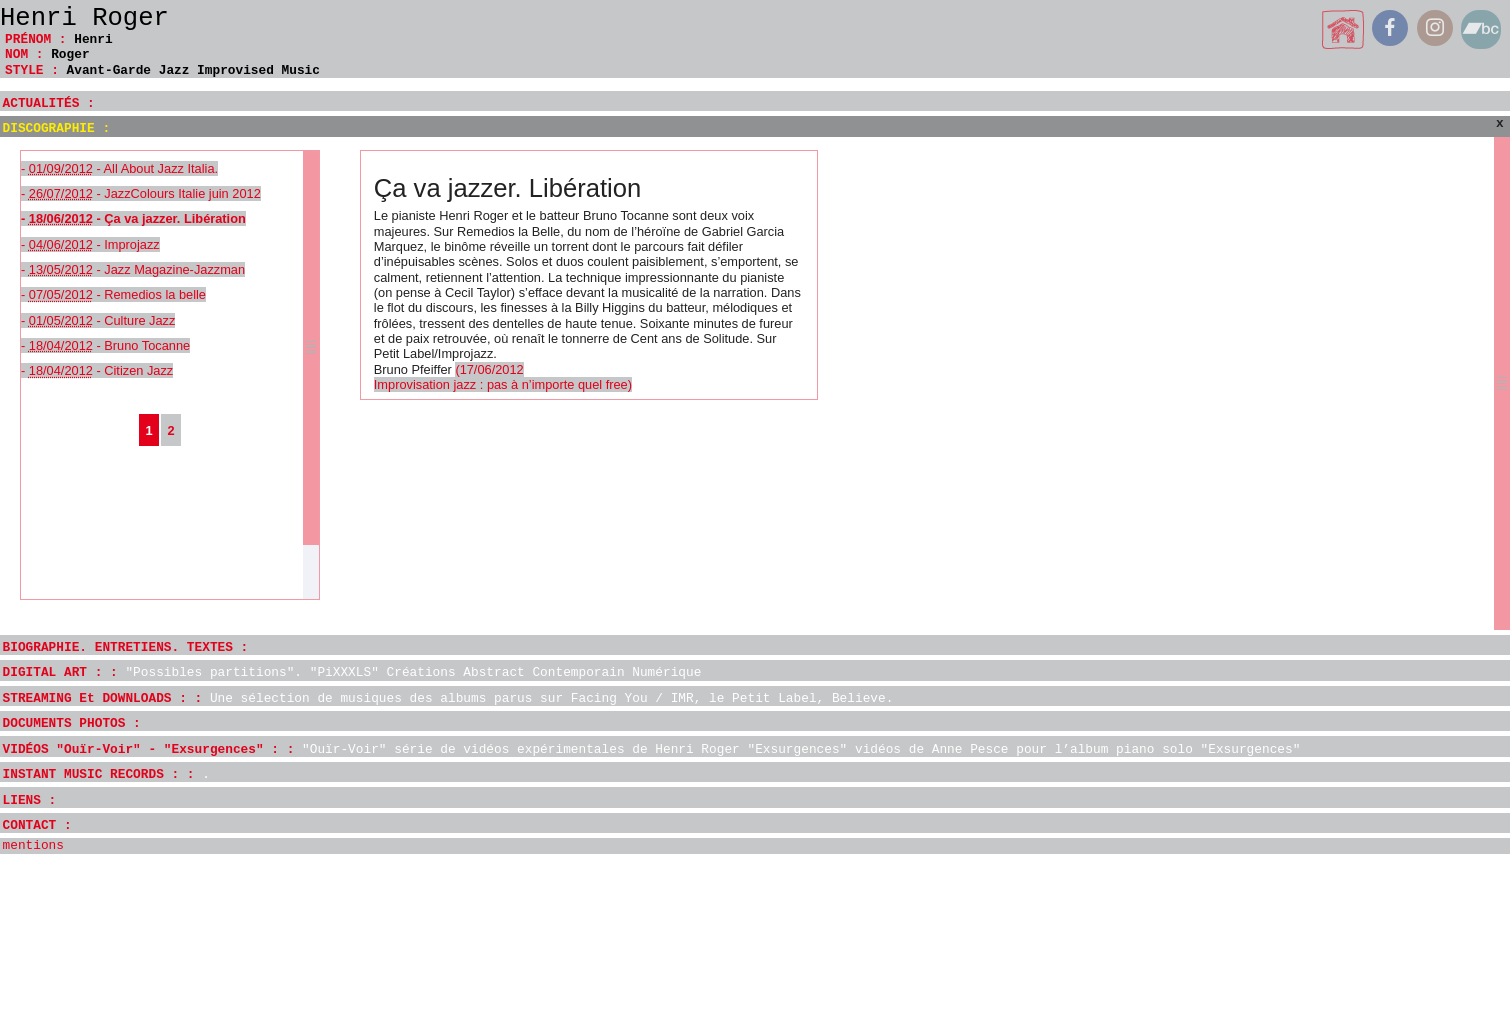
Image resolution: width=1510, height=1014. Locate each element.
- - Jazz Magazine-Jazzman (133, 269)
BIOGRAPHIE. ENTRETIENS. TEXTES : (126, 647)
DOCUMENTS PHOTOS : (72, 723)
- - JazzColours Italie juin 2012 (141, 193)
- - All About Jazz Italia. (119, 168)
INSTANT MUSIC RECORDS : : (106, 774)
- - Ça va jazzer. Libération (133, 218)
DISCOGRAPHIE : (57, 128)
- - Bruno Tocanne (105, 345)
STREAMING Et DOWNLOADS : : (448, 698)
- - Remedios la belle (113, 294)
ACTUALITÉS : (49, 103)
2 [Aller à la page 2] (170, 430)
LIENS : (30, 800)
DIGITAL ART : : (352, 672)
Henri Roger (84, 18)
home (1343, 29)
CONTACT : (37, 825)
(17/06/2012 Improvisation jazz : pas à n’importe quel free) (503, 377)
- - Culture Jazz (98, 320)
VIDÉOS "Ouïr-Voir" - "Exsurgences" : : (652, 749)
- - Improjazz (90, 244)
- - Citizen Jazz (97, 370)
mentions (33, 845)
